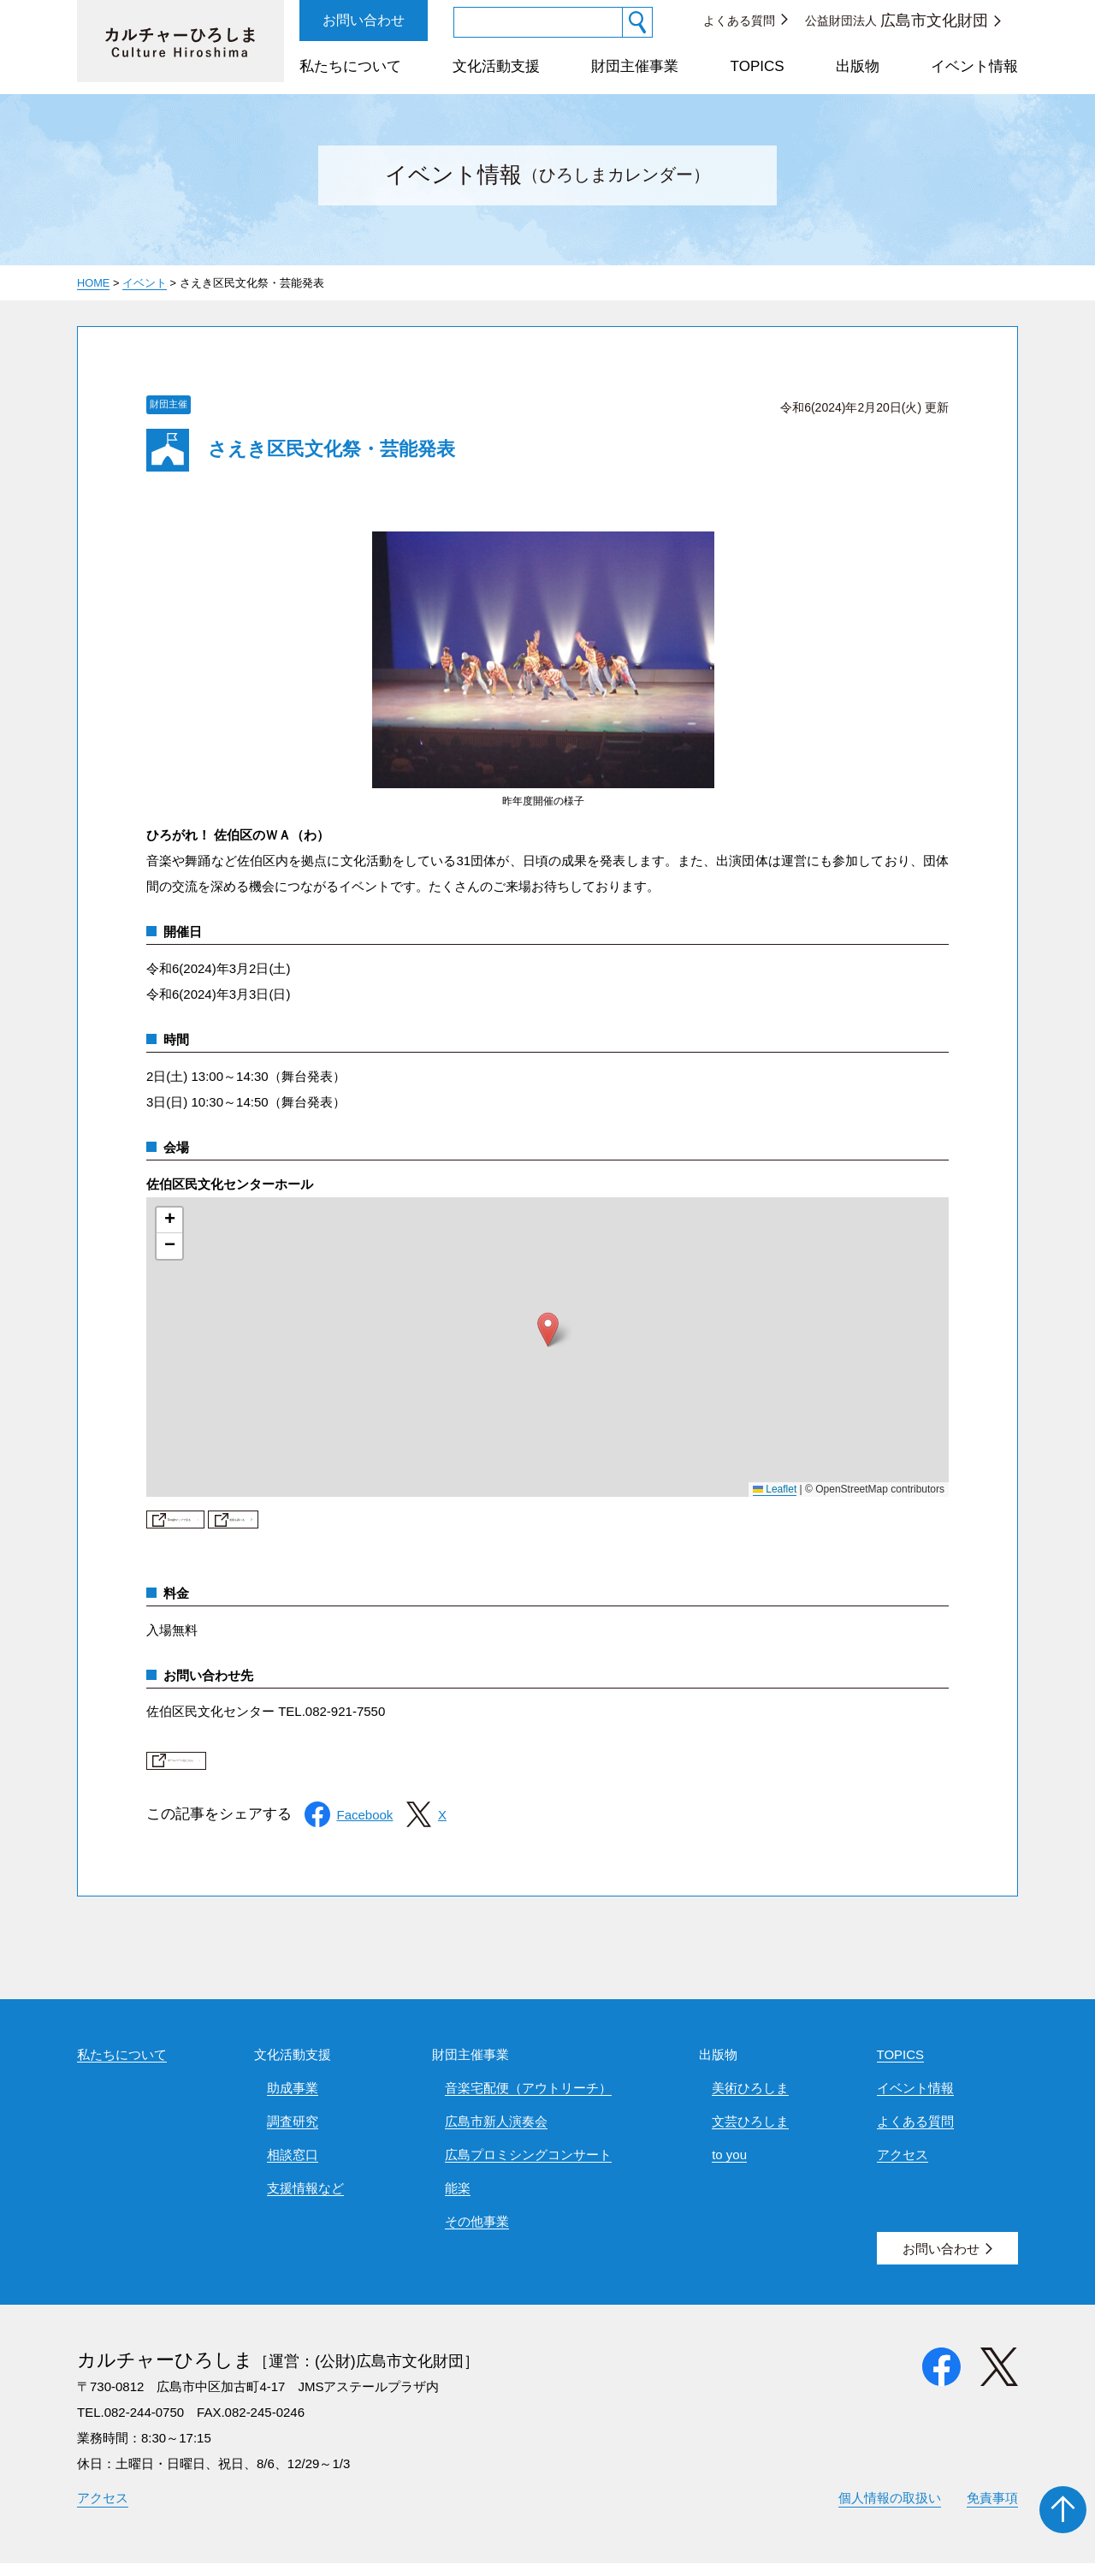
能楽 (458, 2200)
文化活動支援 (496, 66)
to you (729, 2167)
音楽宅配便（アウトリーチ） (528, 2100)
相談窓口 (292, 2167)
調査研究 (292, 2134)
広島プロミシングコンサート (528, 2167)
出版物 (857, 66)
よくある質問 (739, 20)
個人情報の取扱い (889, 2510)
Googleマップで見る (252, 1525)
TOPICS (757, 66)
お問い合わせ (364, 20)
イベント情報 (974, 66)
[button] (548, 1329)
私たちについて (350, 66)
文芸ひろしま (750, 2134)
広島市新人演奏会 (496, 2134)
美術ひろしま (750, 2100)
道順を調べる (439, 1525)
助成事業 (292, 2100)
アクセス (902, 2167)
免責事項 (992, 2510)
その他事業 (477, 2234)
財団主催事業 (634, 66)
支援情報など (305, 2200)
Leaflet (774, 1489)
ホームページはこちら (257, 1773)
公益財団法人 (896, 20)
